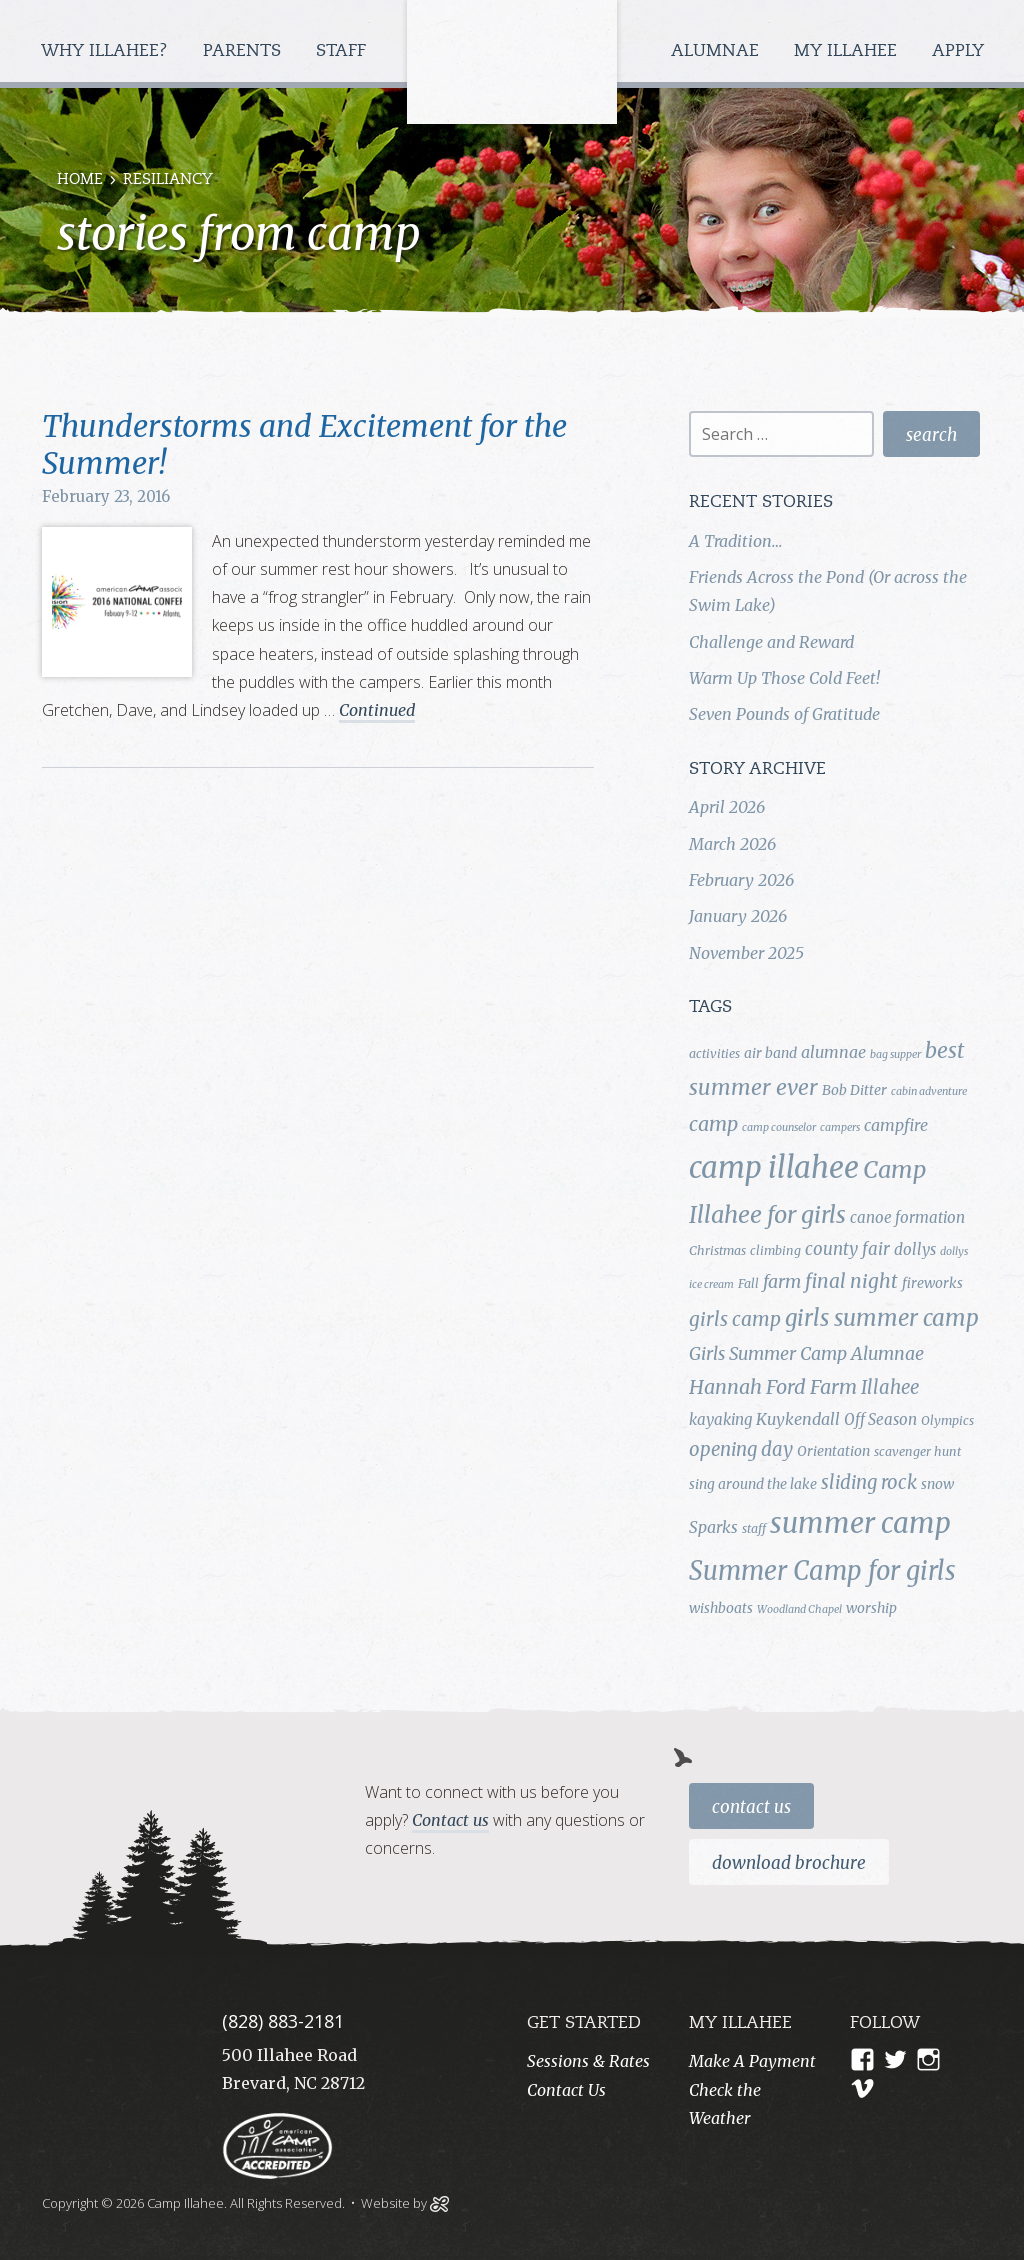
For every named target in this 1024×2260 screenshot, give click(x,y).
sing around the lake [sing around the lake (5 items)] (753, 1484)
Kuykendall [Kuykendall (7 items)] (798, 1419)
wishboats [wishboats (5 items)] (721, 1608)
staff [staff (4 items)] (754, 1528)
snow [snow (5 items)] (937, 1484)
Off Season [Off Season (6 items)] (880, 1419)
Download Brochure (789, 1863)
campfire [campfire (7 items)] (896, 1125)
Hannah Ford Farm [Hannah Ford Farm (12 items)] (773, 1387)
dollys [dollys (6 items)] (915, 1249)
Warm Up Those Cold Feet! (784, 678)
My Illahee (848, 51)
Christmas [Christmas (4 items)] (717, 1250)
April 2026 (727, 807)
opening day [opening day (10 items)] (741, 1449)
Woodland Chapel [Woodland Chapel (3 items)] (799, 1609)
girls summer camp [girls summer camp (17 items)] (882, 1318)
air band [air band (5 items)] (770, 1053)
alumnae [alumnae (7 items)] (833, 1052)
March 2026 (732, 844)
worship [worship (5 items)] (871, 1608)
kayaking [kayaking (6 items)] (720, 1419)
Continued (377, 710)
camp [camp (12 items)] (713, 1124)
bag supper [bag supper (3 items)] (895, 1054)
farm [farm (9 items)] (782, 1282)
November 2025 (746, 953)
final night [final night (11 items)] (851, 1281)
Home (80, 180)
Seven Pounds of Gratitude (784, 714)
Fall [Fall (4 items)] (748, 1283)
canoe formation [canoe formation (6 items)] (907, 1217)
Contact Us (751, 1807)
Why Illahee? (107, 51)
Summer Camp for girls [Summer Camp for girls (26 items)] (822, 1571)
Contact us (450, 1820)
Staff (343, 51)
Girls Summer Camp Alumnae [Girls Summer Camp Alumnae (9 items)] (806, 1354)
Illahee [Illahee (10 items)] (890, 1387)
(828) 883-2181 (283, 2021)
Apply (958, 51)
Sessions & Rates (588, 2061)
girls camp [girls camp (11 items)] (735, 1319)
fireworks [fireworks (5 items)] (932, 1283)
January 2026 (738, 916)
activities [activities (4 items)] (714, 1053)
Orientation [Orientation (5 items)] (833, 1451)
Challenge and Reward (771, 642)
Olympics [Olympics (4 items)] (947, 1420)
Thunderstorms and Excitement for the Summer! (304, 444)
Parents (244, 51)
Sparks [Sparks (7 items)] (713, 1527)
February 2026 (741, 880)
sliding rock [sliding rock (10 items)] (869, 1482)
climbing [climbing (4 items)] (775, 1250)
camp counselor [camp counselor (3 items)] (779, 1127)
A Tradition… (735, 541)
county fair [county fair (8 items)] (847, 1249)
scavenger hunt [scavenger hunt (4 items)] (917, 1451)
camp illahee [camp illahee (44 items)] (774, 1167)
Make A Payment (752, 2061)
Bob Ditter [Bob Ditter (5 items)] (854, 1090)
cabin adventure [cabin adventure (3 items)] (929, 1091)
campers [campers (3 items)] (840, 1127)
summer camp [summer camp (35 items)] (860, 1523)
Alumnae (717, 51)
